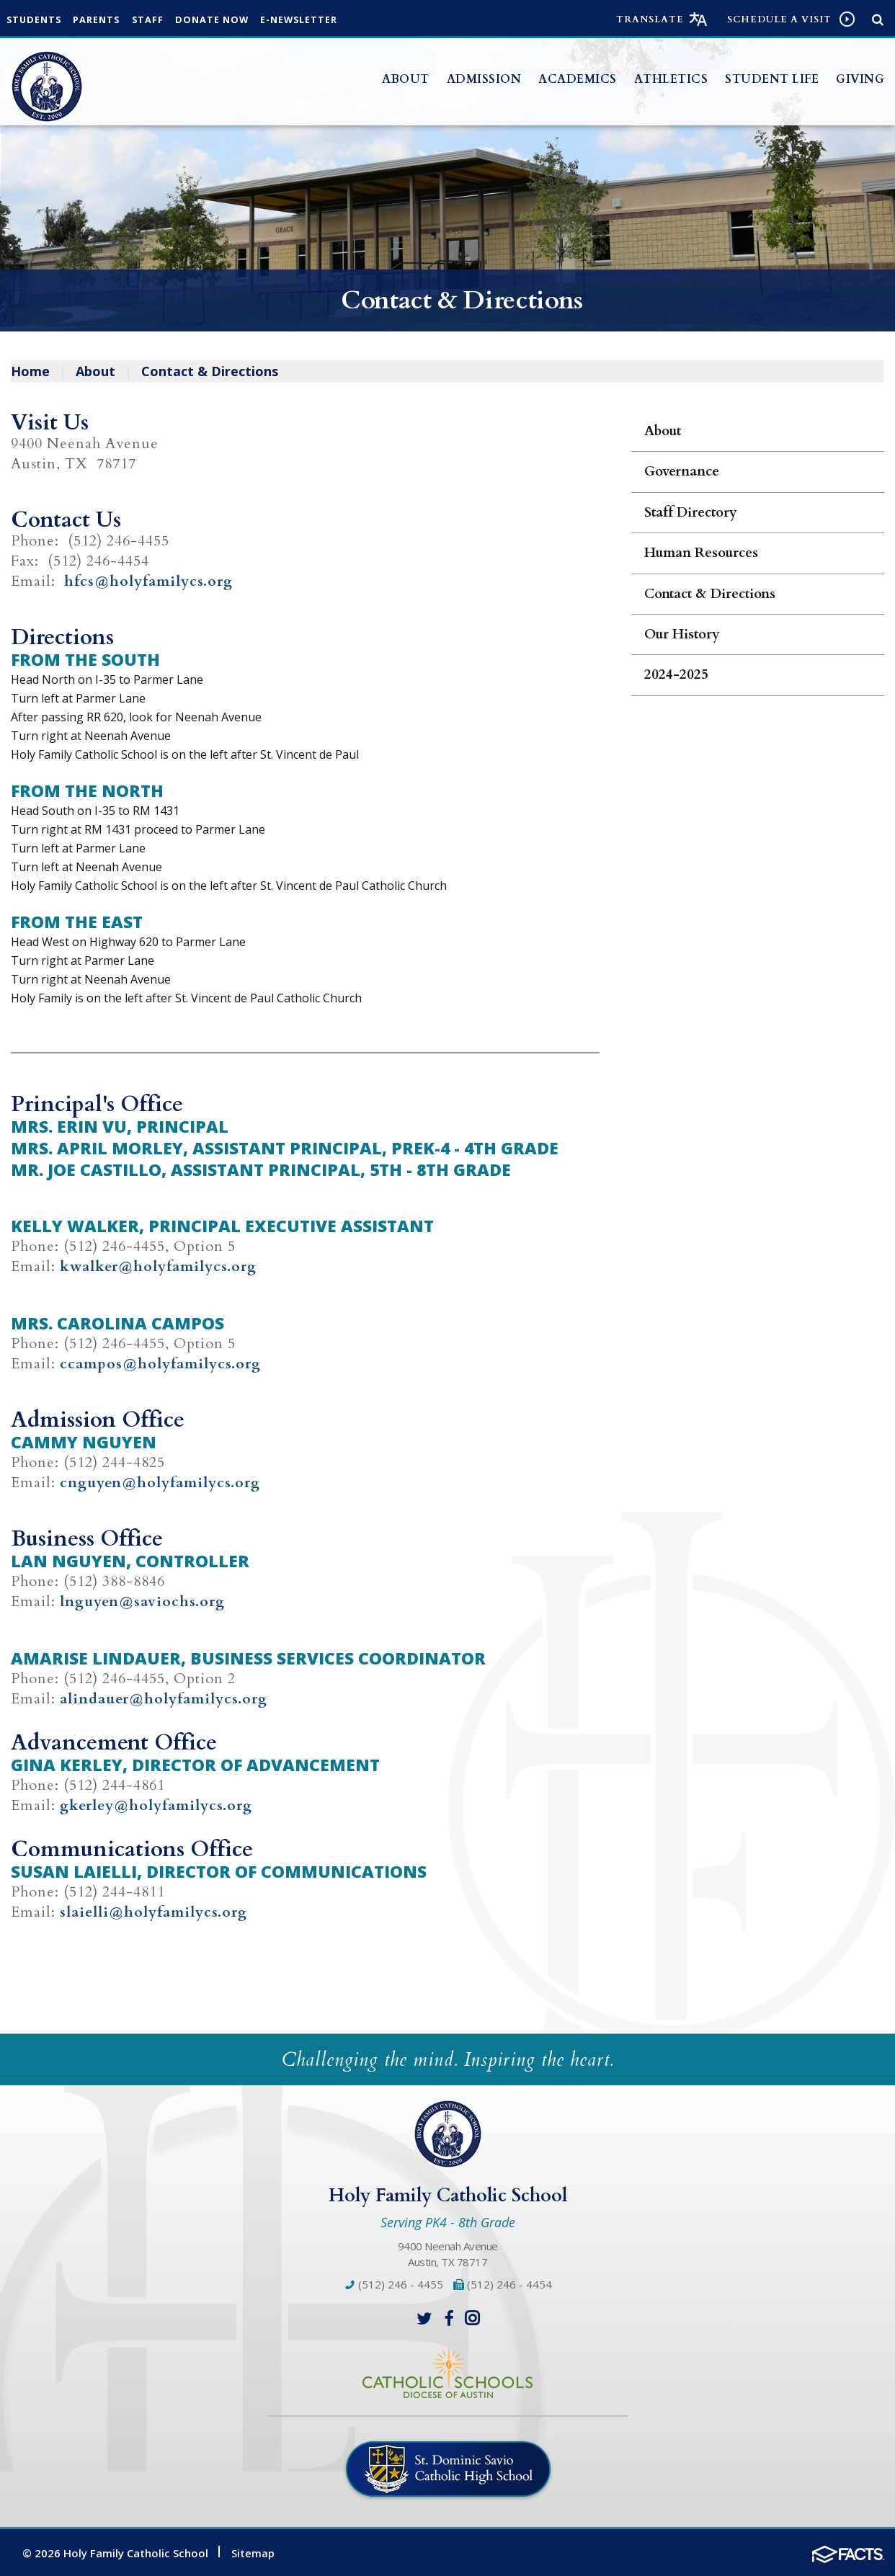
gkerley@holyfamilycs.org (158, 1804)
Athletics (671, 79)
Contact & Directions (209, 371)
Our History (682, 634)
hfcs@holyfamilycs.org (149, 581)
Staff (157, 20)
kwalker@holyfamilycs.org (159, 1266)
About (405, 79)
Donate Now (225, 20)
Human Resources (701, 552)
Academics (577, 79)
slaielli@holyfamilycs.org (154, 1910)
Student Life (772, 79)
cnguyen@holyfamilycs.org (161, 1482)
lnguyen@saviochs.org (144, 1600)
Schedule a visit (779, 19)
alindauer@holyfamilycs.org (165, 1697)
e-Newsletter (316, 20)
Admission (484, 79)
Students (36, 20)
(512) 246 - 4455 (393, 2282)
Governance (681, 471)
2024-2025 (676, 674)
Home (30, 371)
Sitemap (253, 2550)
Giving (860, 79)
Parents (103, 20)
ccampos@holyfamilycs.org (161, 1363)
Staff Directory (690, 512)
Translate (650, 19)
